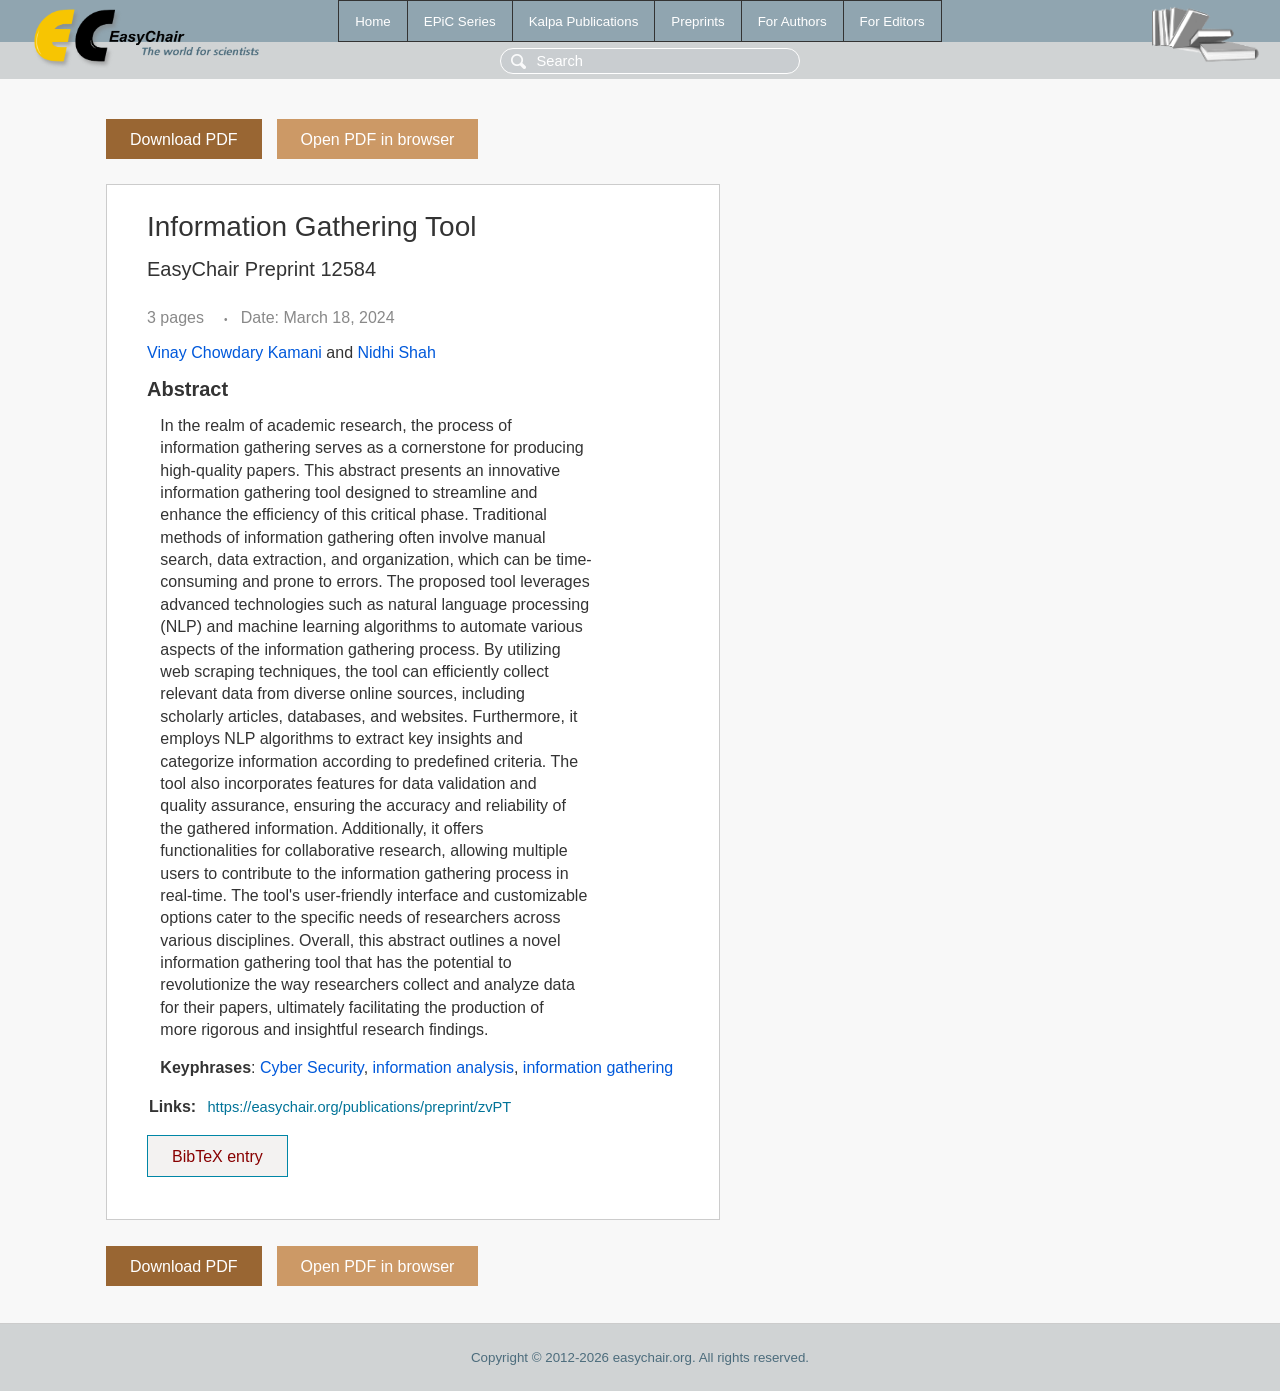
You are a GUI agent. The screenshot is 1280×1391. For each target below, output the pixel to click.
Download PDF (184, 139)
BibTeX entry (217, 1150)
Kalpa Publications (584, 21)
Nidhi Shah (397, 352)
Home (373, 21)
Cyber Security (312, 1067)
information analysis (443, 1067)
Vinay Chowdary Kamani (234, 352)
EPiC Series (460, 21)
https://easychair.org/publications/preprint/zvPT (359, 1107)
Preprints (697, 21)
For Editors (892, 21)
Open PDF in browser (378, 139)
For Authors (792, 21)
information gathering (598, 1067)
